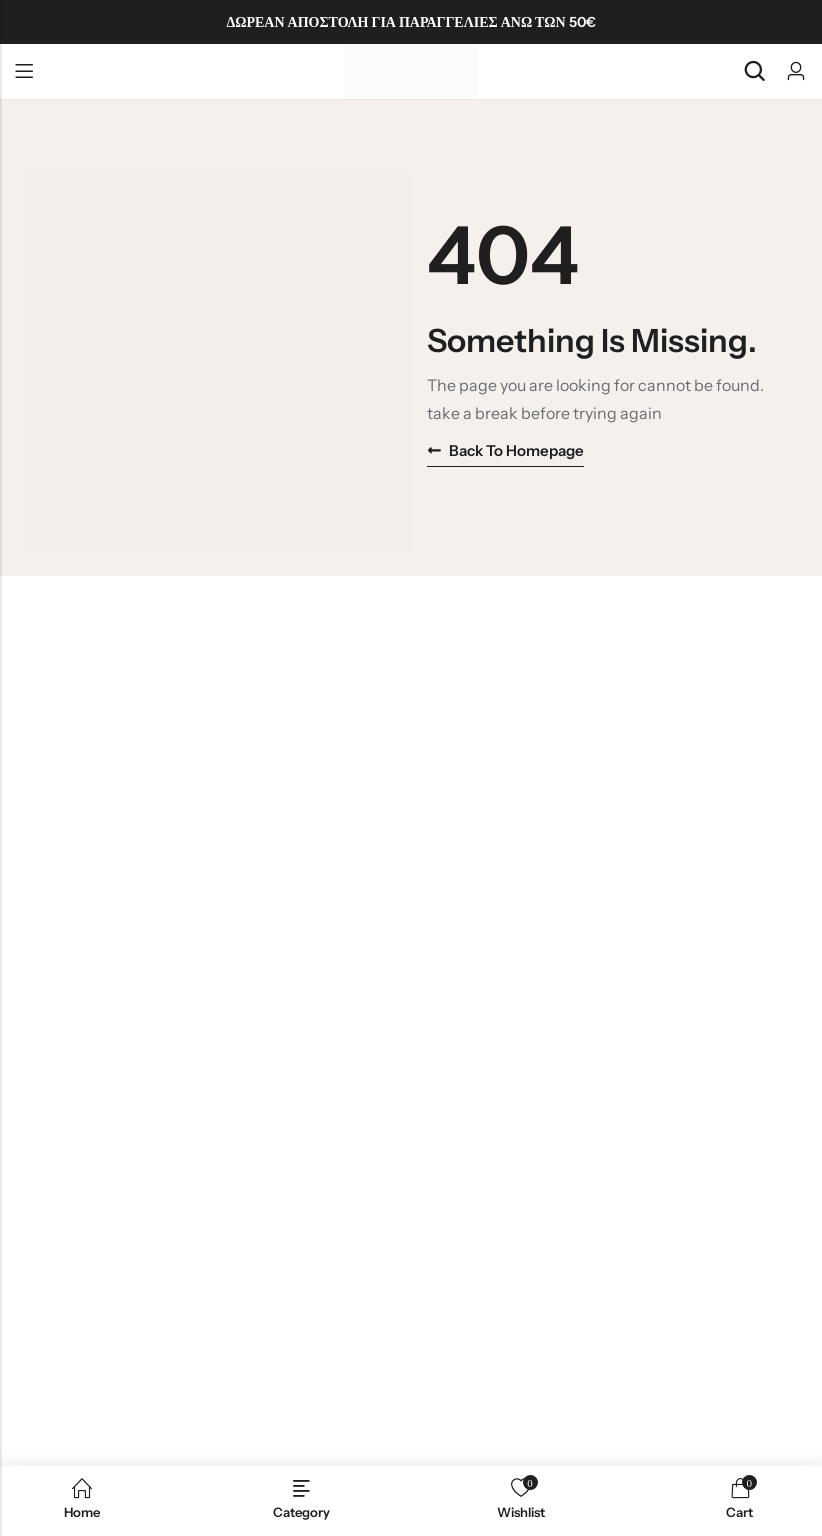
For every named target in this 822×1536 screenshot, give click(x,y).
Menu (24, 72)
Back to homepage (505, 450)
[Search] (754, 71)
